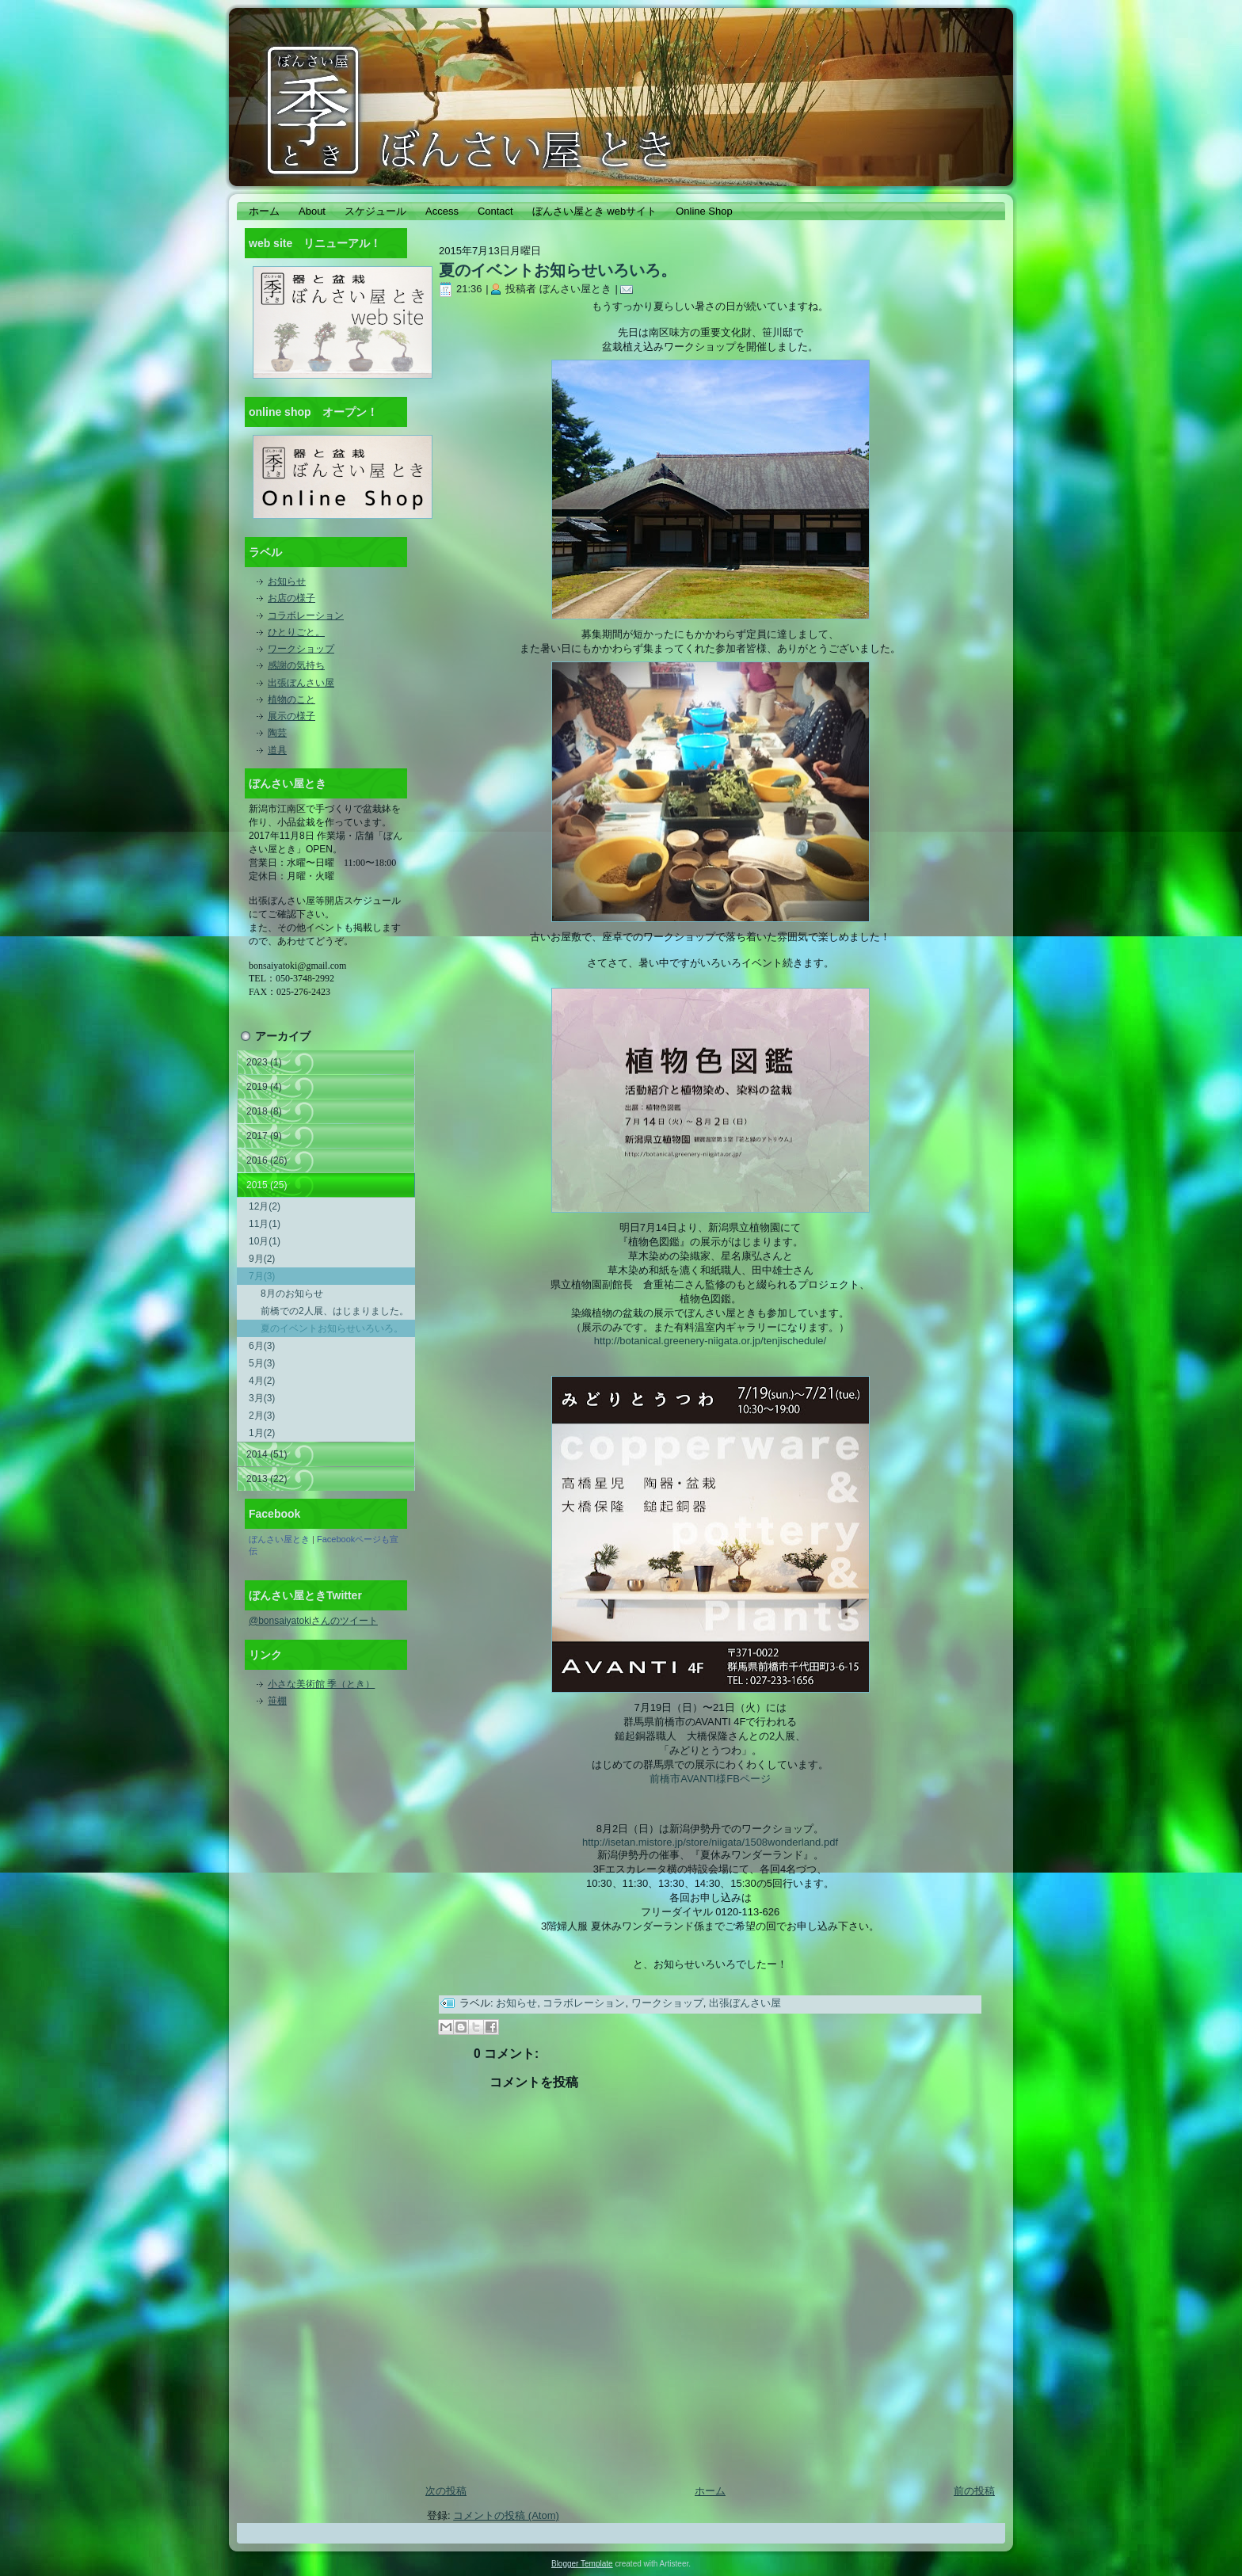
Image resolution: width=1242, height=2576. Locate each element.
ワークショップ (301, 648)
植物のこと (291, 699)
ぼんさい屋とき (279, 1539)
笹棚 (277, 1700)
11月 (264, 1223)
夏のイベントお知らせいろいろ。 (332, 1328)
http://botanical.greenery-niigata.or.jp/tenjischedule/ (710, 1341)
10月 (264, 1241)
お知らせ (287, 581)
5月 (262, 1363)
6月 (262, 1345)
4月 (262, 1380)
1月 (262, 1433)
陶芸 (277, 732)
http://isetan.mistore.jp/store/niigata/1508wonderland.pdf (710, 1842)
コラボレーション (306, 615)
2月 (262, 1415)
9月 (262, 1258)
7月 (262, 1276)
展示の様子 (291, 716)
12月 (264, 1206)
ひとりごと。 (296, 632)
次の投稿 (446, 2491)
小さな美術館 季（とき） (321, 1684)
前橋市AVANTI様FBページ (710, 1779)
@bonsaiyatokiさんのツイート (313, 1620)
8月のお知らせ (292, 1293)
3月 (262, 1398)
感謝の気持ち (296, 665)
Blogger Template (582, 2563)
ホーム (710, 2491)
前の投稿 (974, 2491)
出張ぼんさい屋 (301, 682)
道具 (277, 750)
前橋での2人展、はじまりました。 (335, 1311)
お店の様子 (291, 598)
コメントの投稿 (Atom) (506, 2515)
